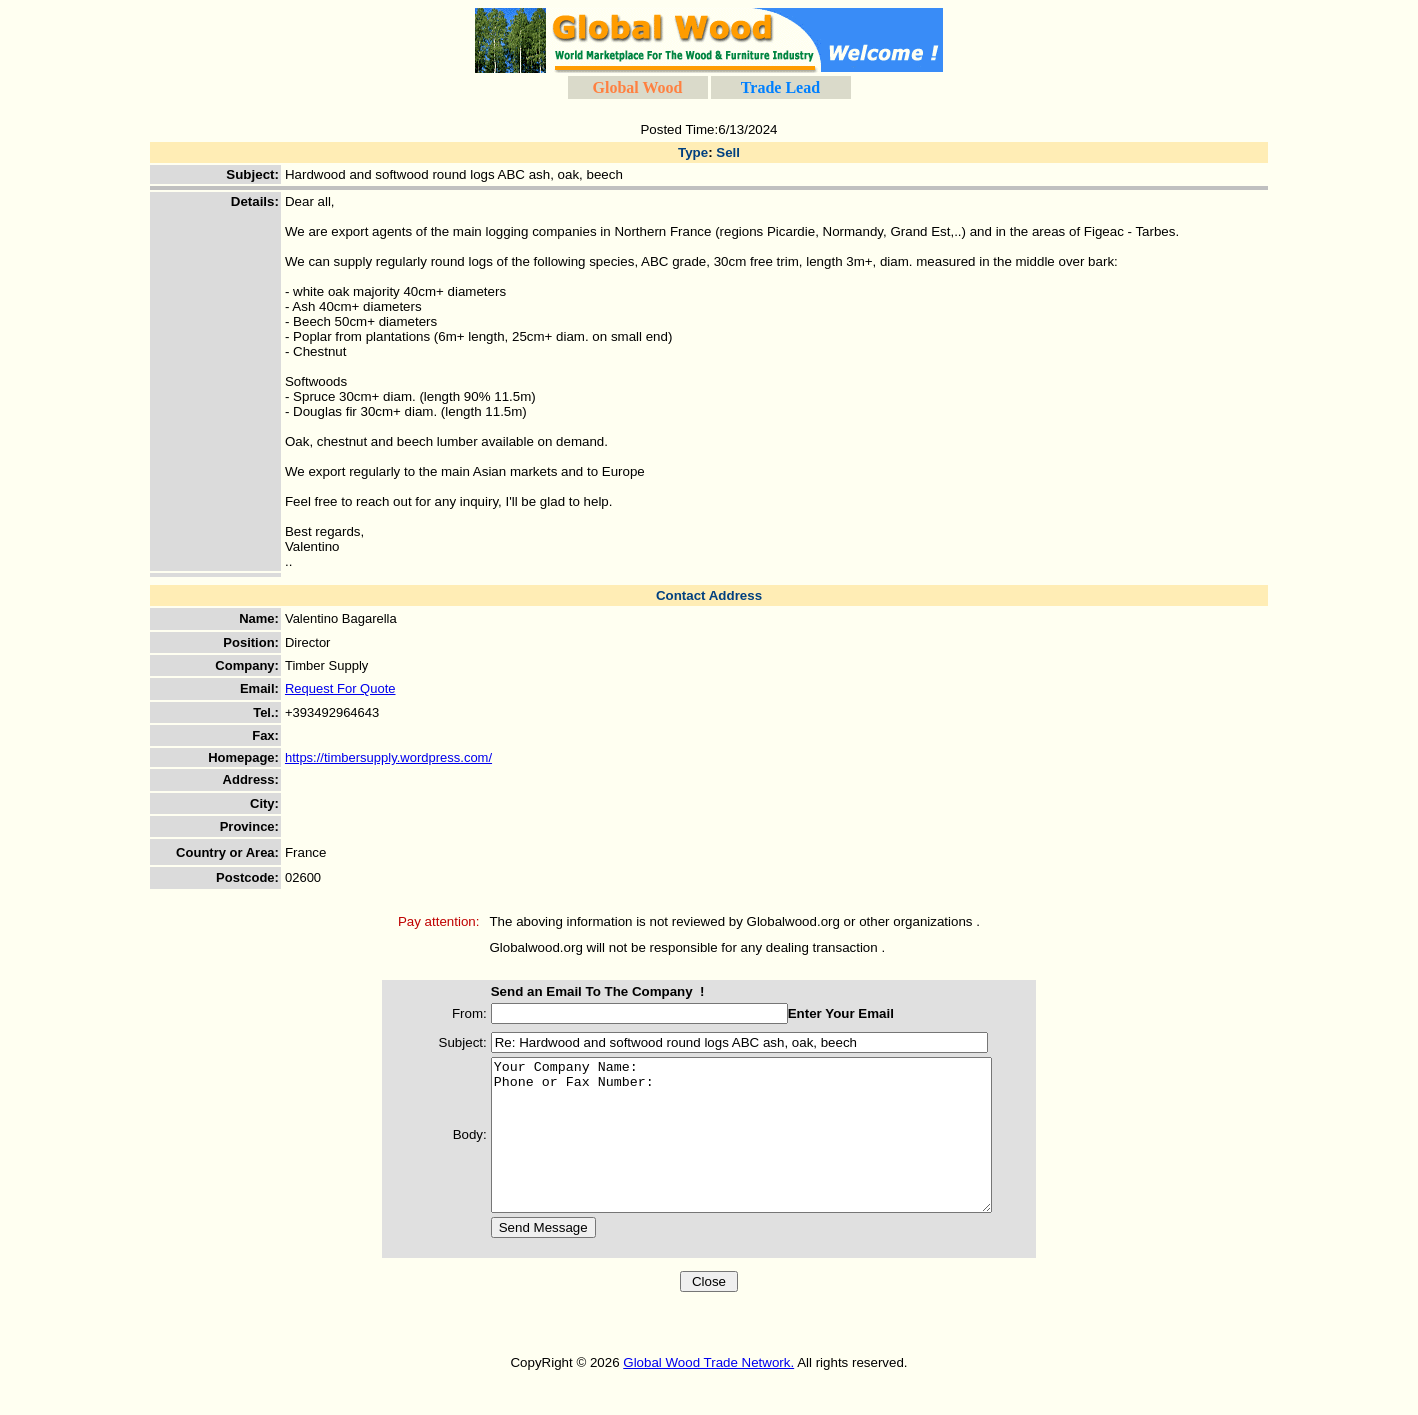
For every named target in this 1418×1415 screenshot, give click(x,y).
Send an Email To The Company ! (578, 991)
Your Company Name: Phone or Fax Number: (751, 1150)
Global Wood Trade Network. (708, 1392)
